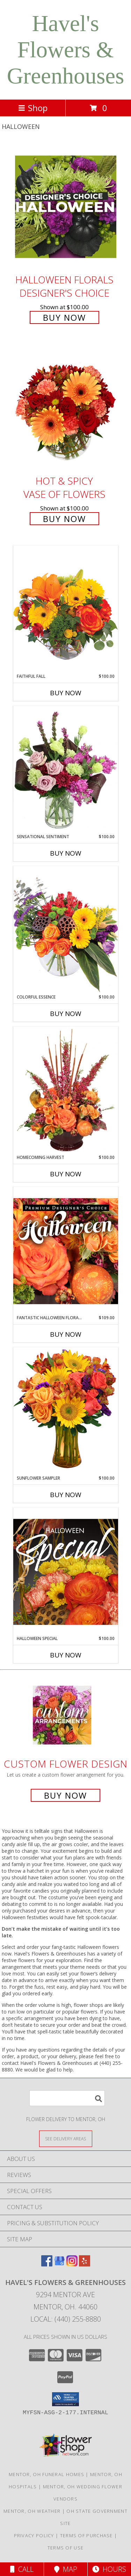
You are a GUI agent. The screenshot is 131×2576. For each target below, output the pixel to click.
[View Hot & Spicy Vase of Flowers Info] (65, 408)
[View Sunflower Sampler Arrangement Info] (65, 1411)
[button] (65, 2399)
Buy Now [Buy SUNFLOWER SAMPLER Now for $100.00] (65, 1494)
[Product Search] (67, 2098)
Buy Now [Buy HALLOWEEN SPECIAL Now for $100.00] (65, 1655)
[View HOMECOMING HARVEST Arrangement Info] (65, 1090)
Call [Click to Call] (22, 2569)
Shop (33, 108)
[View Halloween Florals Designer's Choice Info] (65, 206)
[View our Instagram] (72, 2264)
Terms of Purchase (86, 2535)
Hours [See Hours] (109, 2569)
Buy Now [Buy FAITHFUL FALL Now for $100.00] (65, 692)
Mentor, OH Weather (31, 2511)
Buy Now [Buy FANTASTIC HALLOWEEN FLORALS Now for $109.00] (65, 1334)
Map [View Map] (65, 2569)
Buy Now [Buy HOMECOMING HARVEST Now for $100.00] (65, 1173)
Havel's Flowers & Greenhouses (65, 49)
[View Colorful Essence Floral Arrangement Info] (65, 929)
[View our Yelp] (84, 2264)
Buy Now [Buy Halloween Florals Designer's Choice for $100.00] (64, 317)
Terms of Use (66, 2548)
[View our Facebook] (46, 2264)
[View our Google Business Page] (59, 2264)
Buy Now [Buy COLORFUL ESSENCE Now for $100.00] (65, 1013)
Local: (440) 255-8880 (65, 2319)
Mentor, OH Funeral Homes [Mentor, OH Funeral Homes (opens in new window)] (46, 2474)
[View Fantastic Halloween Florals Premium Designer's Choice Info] (65, 1250)
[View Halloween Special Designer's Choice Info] (65, 1571)
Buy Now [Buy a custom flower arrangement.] (65, 1795)
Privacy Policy (34, 2535)
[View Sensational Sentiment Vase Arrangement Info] (65, 769)
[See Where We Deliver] (65, 2138)
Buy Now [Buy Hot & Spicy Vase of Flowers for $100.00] (64, 518)
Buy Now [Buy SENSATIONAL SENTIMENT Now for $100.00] (65, 853)
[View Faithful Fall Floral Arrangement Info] (65, 609)
